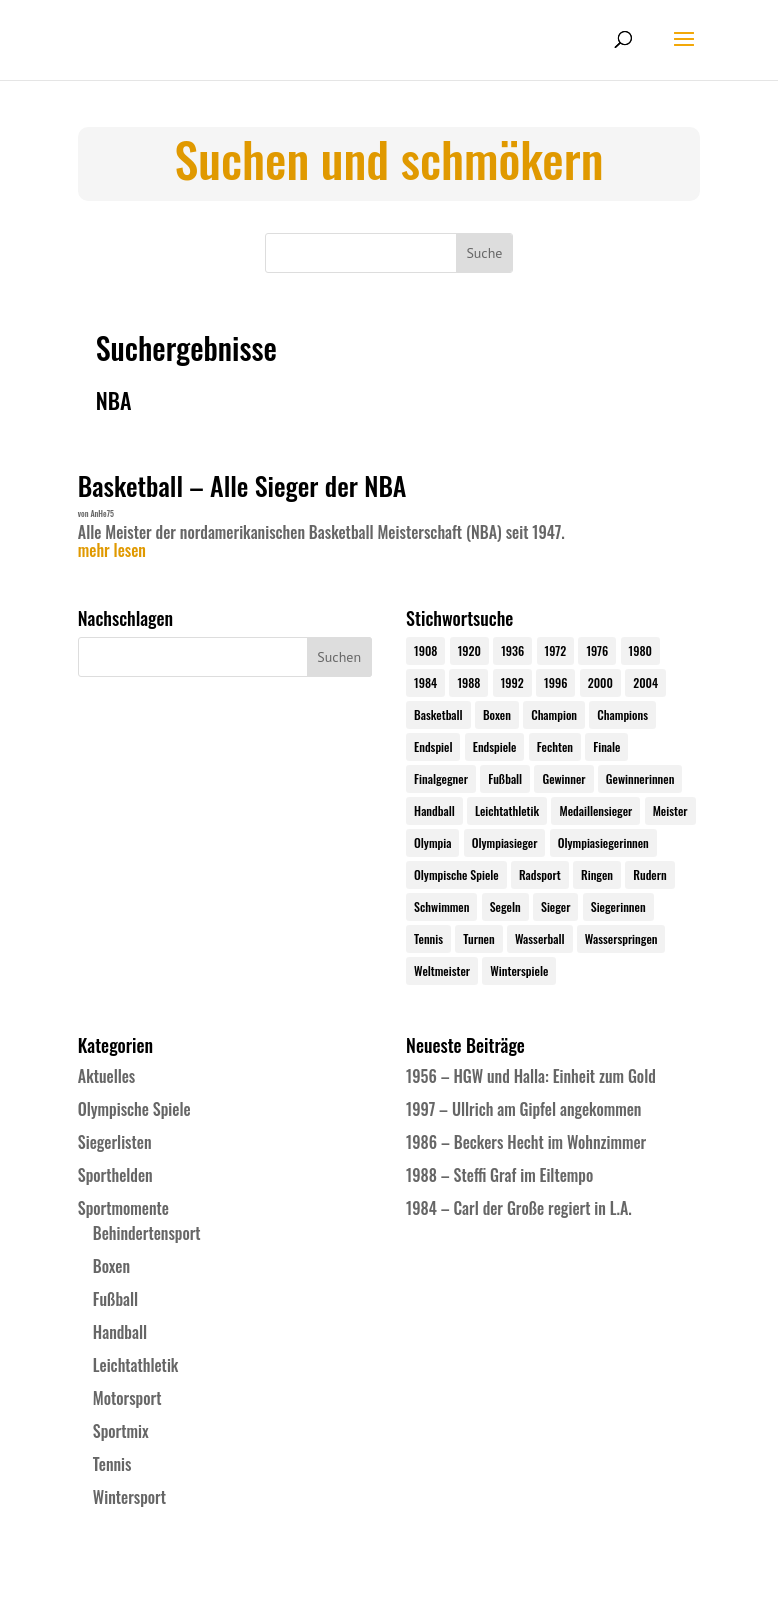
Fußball (115, 1299)
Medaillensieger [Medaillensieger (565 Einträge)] (595, 810)
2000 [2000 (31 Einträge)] (600, 682)
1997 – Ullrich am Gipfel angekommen (523, 1109)
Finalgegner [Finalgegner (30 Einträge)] (441, 778)
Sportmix (121, 1431)
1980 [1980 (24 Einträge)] (640, 650)
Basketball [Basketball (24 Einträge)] (438, 714)
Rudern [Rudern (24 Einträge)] (649, 874)
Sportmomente (123, 1208)
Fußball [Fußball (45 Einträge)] (505, 778)
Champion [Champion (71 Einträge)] (554, 714)
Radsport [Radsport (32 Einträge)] (540, 874)
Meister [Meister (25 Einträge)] (670, 810)
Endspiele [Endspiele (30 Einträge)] (495, 746)
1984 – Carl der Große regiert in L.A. (519, 1208)
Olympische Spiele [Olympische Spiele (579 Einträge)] (456, 874)
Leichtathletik (136, 1365)
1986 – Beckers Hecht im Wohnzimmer (526, 1142)
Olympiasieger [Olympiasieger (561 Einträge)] (505, 842)
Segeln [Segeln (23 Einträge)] (505, 906)
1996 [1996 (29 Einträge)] (555, 682)
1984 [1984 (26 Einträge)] (425, 682)
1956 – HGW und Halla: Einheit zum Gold (531, 1076)
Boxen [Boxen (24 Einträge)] (497, 714)
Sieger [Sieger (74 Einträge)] (555, 906)
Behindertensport (147, 1233)
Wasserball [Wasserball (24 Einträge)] (540, 938)
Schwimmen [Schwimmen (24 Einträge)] (441, 906)
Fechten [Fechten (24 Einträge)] (555, 746)
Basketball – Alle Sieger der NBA (242, 485)
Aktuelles (106, 1076)
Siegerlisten (115, 1142)
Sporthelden (115, 1175)
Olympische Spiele (134, 1109)
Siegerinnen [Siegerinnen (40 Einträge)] (618, 906)
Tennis (112, 1464)
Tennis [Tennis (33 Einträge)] (428, 938)
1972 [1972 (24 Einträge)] (556, 650)
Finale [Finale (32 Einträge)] (606, 746)
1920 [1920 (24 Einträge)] (469, 650)
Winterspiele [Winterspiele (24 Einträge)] (519, 970)
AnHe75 (101, 513)
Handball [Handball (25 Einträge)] (434, 810)
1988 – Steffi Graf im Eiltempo (499, 1175)
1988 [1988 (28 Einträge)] (468, 682)
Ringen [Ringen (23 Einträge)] (597, 874)
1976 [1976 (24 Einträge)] (597, 650)
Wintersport (129, 1497)
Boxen (111, 1266)
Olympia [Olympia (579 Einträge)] (432, 842)
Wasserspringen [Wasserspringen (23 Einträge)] (621, 938)
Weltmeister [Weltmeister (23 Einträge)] (442, 970)
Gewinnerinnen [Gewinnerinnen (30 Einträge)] (640, 778)
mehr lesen (112, 551)
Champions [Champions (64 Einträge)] (622, 714)
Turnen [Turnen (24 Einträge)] (478, 938)
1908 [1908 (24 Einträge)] (425, 650)
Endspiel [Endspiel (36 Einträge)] (433, 746)
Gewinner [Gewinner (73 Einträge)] (563, 778)
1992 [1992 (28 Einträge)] (512, 682)
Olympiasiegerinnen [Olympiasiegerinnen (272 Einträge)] (603, 842)
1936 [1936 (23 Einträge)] (512, 650)
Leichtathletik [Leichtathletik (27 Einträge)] (507, 810)
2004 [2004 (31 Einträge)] (645, 682)
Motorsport (127, 1398)
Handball (120, 1332)
